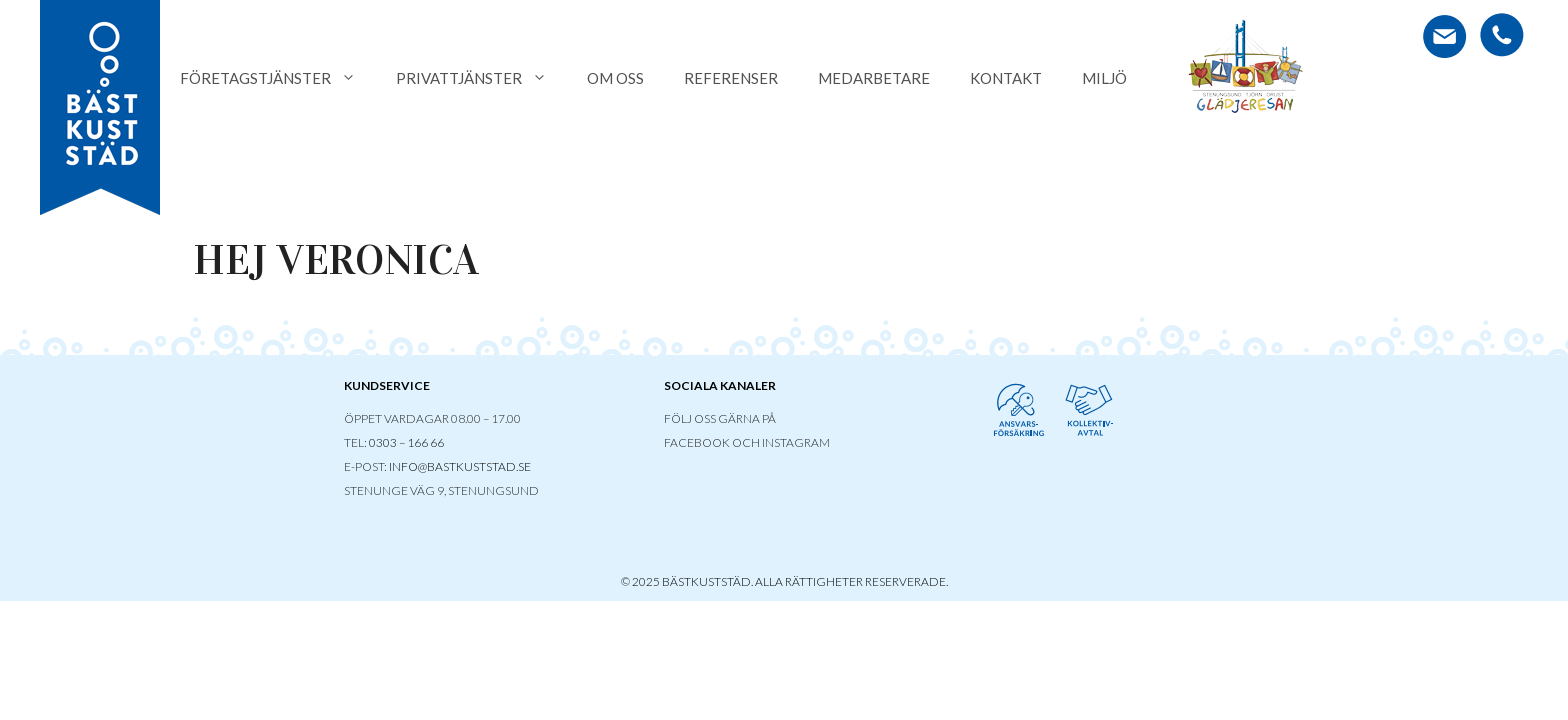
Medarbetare (874, 78)
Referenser (731, 78)
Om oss (615, 78)
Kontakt (1006, 78)
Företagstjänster (278, 78)
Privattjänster (481, 78)
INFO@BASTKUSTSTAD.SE (460, 466)
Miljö (1104, 78)
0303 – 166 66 (406, 442)
